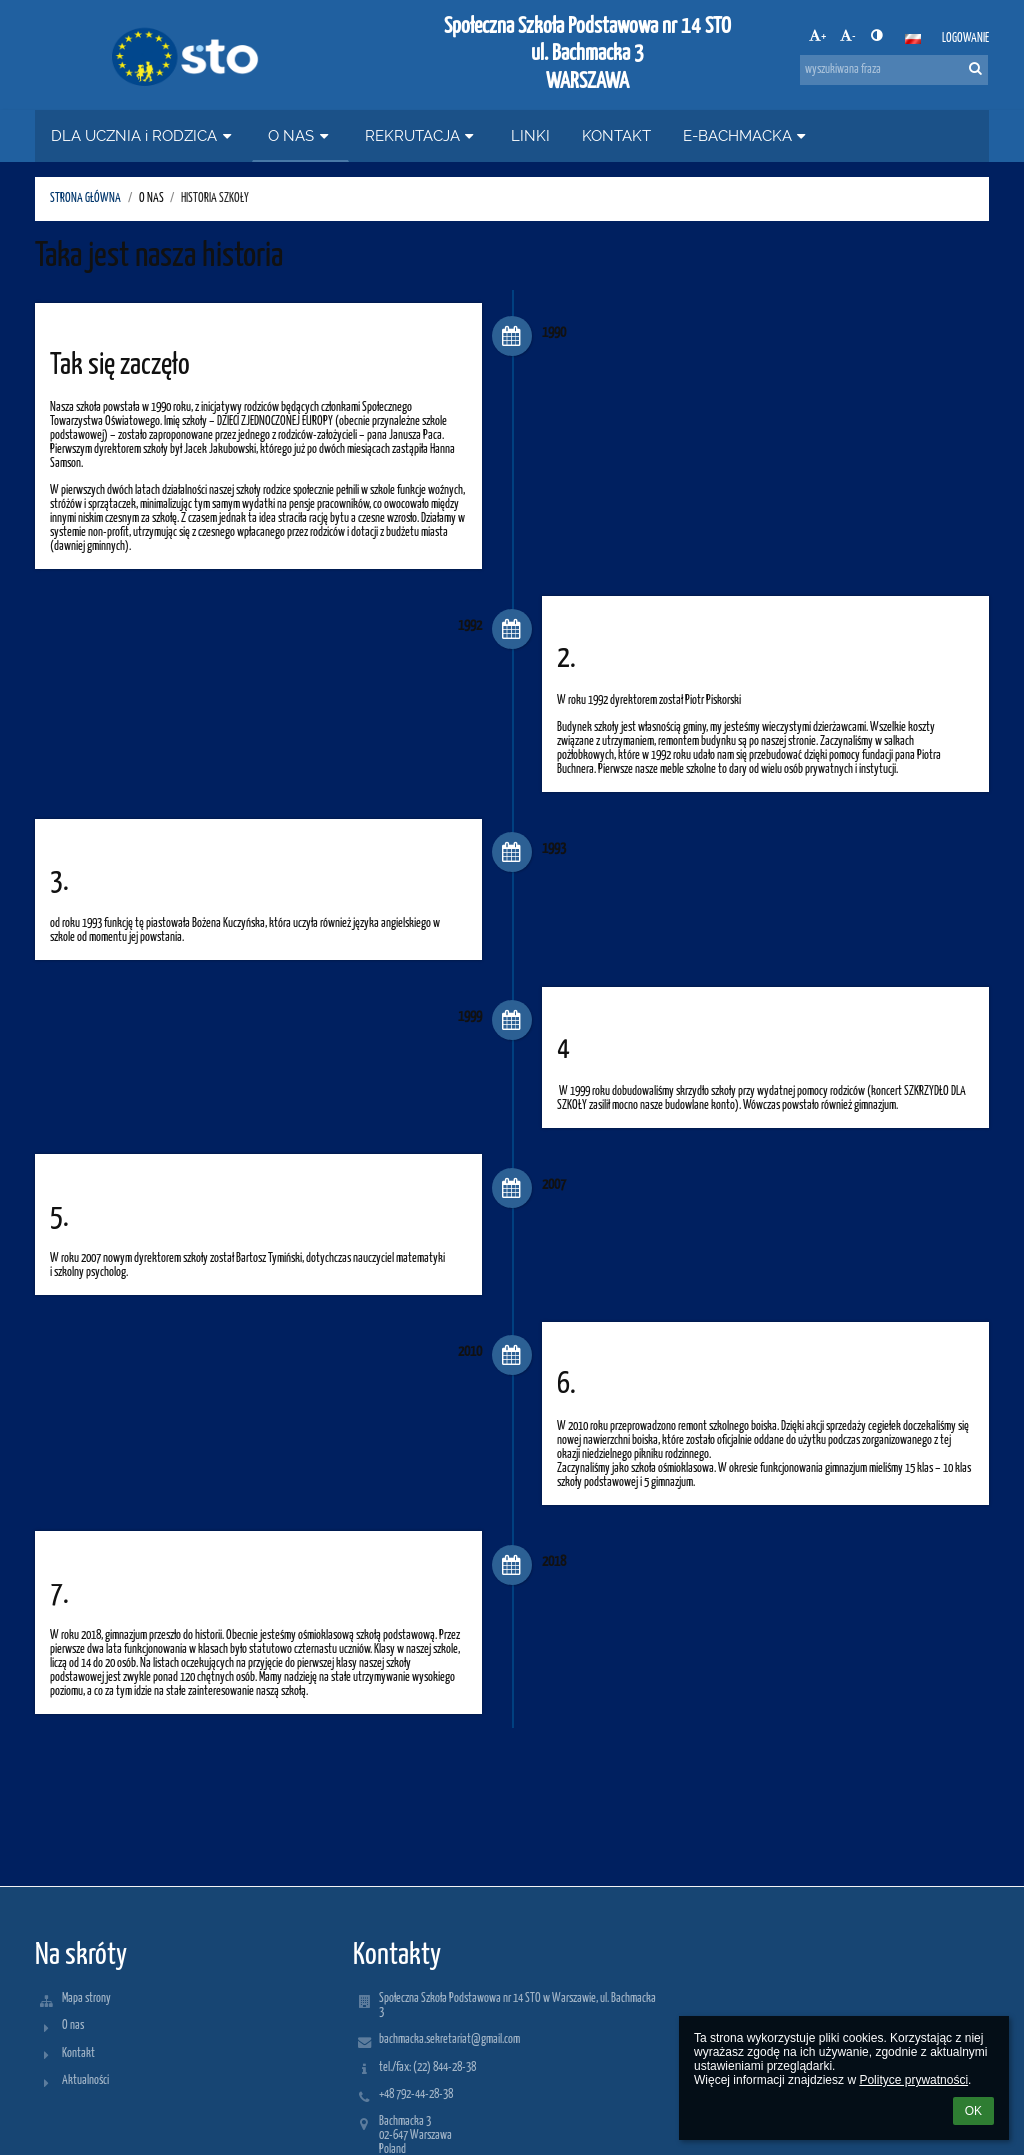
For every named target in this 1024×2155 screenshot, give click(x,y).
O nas (73, 2025)
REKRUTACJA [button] (422, 135)
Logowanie (965, 38)
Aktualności (85, 2080)
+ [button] (817, 36)
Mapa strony (86, 1998)
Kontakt (78, 2053)
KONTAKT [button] (616, 135)
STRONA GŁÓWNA (85, 198)
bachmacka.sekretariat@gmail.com (449, 2039)
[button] (913, 39)
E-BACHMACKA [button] (747, 135)
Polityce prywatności (913, 2080)
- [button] (848, 36)
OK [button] (973, 2111)
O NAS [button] (300, 135)
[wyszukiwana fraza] (894, 70)
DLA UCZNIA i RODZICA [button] (143, 135)
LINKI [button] (530, 135)
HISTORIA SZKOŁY (215, 198)
